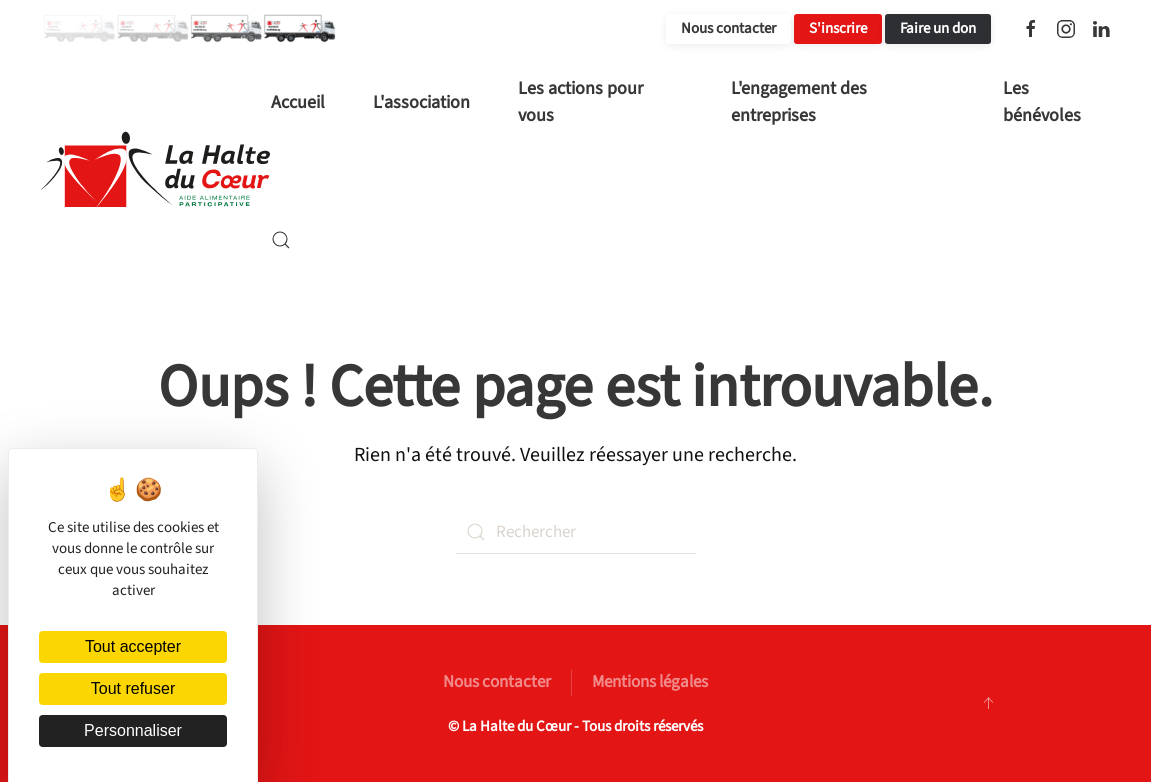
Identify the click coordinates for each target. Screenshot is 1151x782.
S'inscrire (838, 28)
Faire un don (938, 28)
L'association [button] (421, 102)
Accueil (298, 102)
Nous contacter (728, 28)
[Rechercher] (576, 532)
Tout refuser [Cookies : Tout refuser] (133, 688)
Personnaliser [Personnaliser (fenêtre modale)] (133, 730)
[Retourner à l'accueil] (155, 171)
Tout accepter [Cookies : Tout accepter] (133, 646)
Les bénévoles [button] (1042, 102)
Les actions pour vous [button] (580, 102)
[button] (281, 240)
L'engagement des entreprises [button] (799, 102)
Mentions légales (650, 682)
